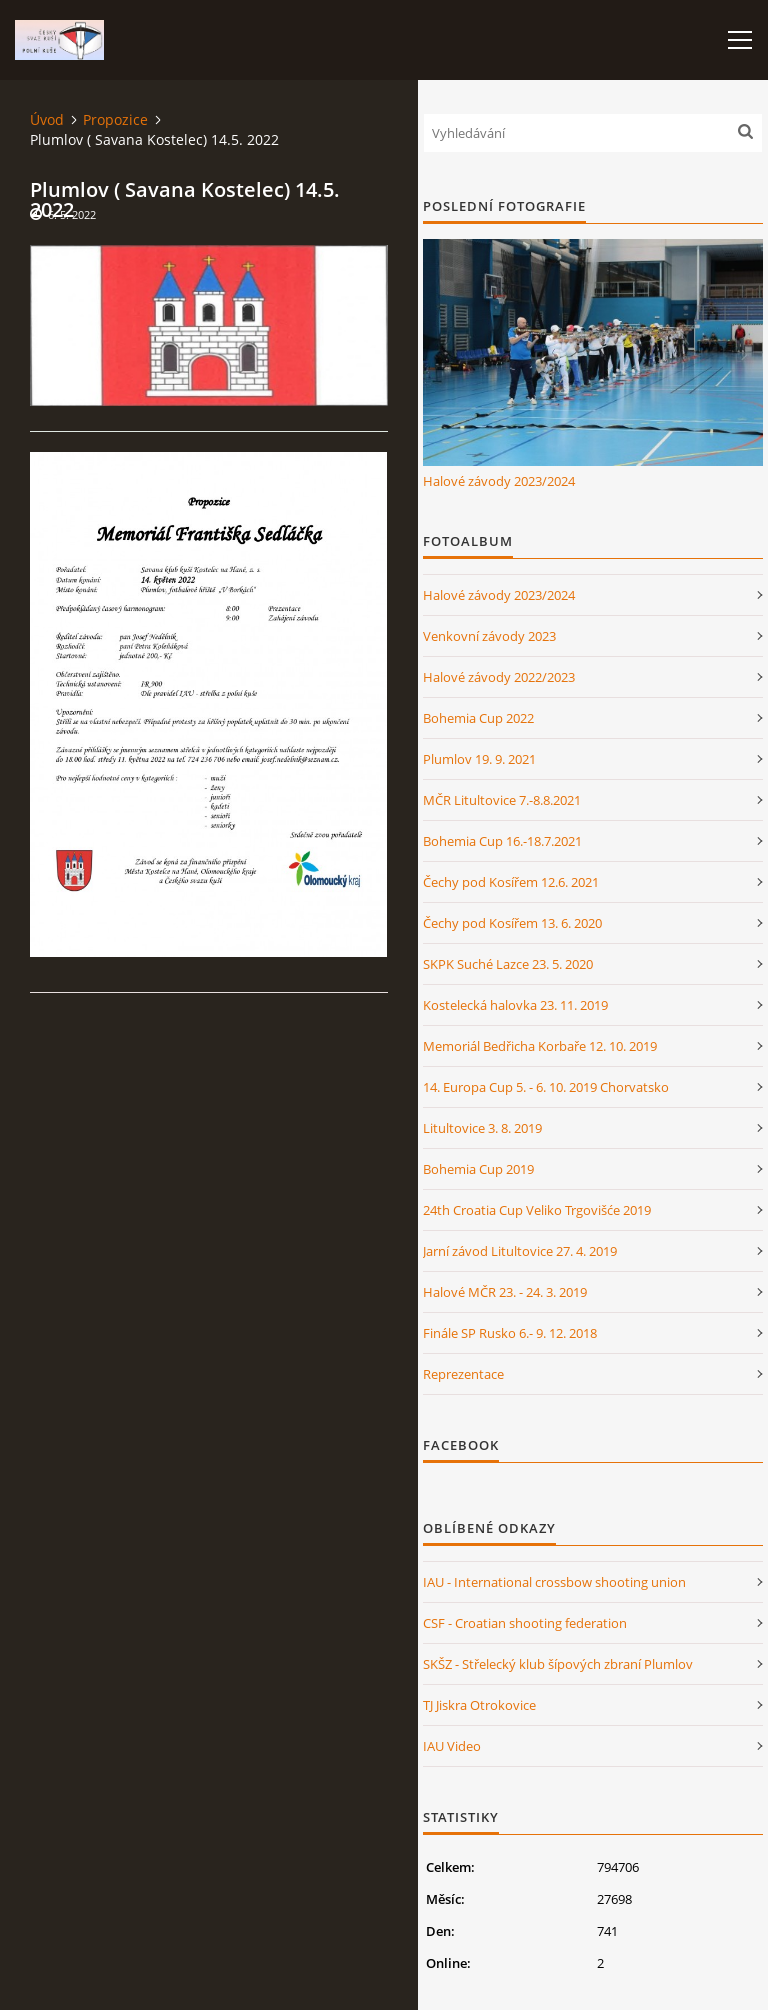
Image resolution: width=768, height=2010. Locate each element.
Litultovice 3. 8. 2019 (482, 1128)
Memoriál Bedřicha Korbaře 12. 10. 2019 (540, 1046)
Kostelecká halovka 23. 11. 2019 (515, 1005)
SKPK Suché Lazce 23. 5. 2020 (508, 964)
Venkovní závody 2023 (489, 636)
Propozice (115, 119)
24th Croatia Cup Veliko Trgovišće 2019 (537, 1210)
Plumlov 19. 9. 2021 (479, 759)
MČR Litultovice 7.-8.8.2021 (502, 800)
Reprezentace (463, 1374)
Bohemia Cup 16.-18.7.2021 (502, 841)
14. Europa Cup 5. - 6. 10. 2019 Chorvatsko (546, 1087)
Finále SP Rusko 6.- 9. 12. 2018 (510, 1333)
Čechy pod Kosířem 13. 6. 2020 (512, 923)
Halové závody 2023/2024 (499, 481)
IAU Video (452, 1746)
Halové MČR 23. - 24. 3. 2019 (505, 1292)
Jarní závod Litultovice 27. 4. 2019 (520, 1251)
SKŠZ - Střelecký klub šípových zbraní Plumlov (558, 1664)
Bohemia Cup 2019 (478, 1169)
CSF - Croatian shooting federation (525, 1623)
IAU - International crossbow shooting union (554, 1582)
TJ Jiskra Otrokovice (479, 1705)
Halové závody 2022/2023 (499, 677)
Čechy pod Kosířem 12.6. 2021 (511, 882)
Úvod (47, 119)
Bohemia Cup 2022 (478, 718)
